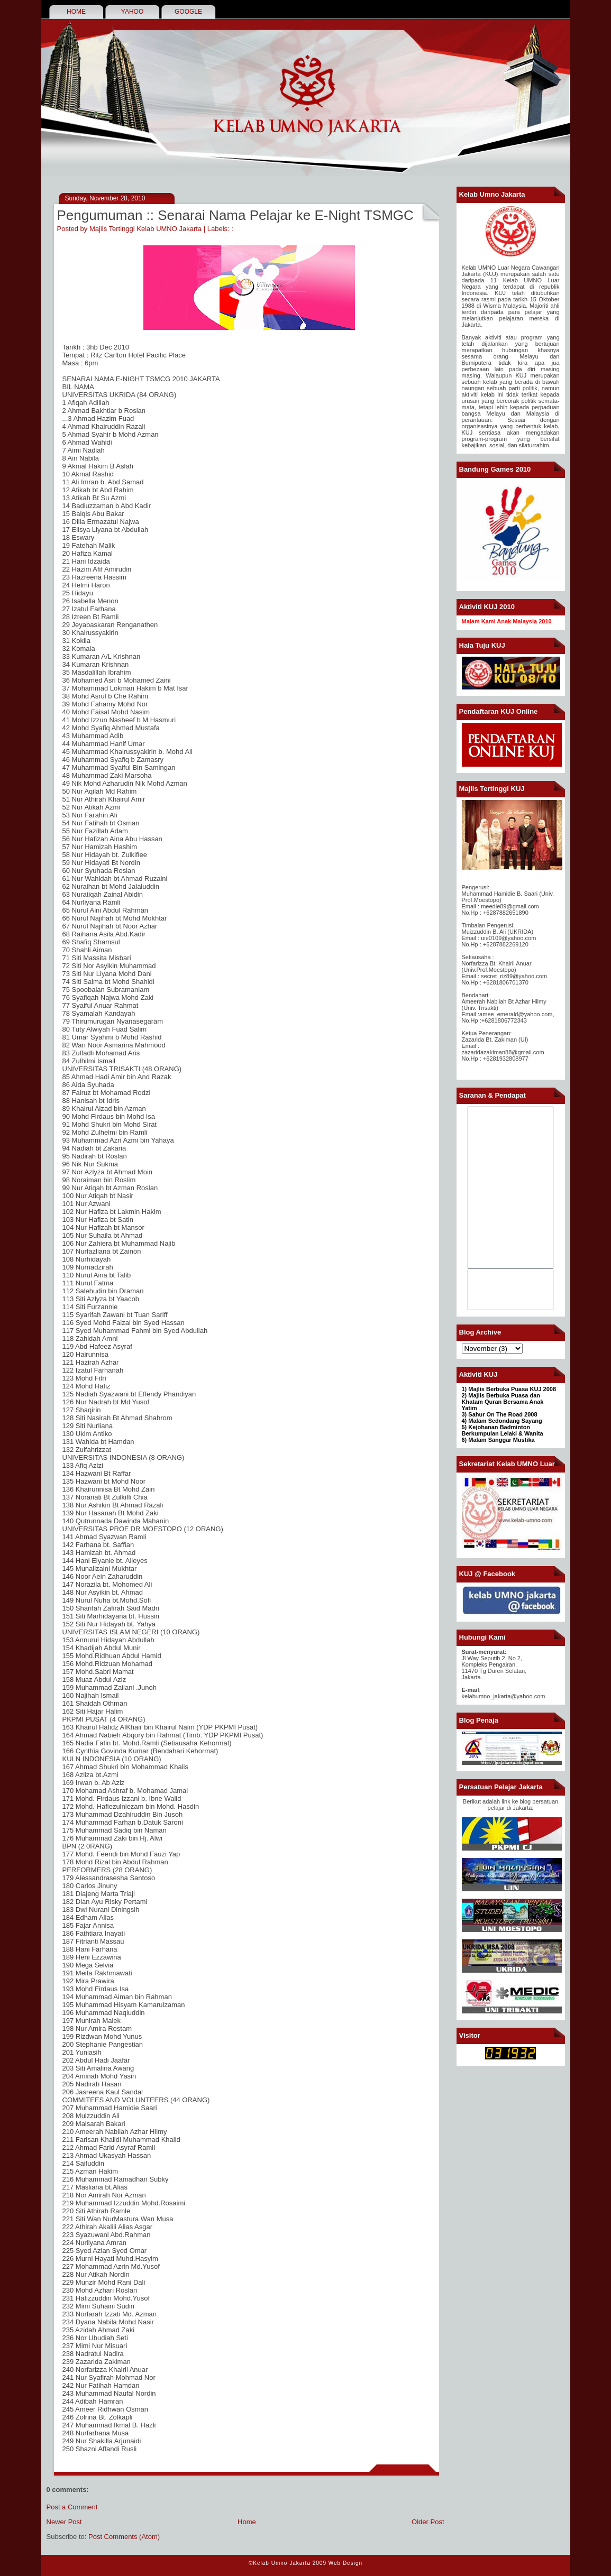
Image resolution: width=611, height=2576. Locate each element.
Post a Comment (72, 2507)
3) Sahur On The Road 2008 (499, 1414)
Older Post (428, 2522)
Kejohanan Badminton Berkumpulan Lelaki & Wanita (502, 1430)
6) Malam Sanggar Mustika (498, 1440)
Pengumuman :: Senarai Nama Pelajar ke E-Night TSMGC (235, 215)
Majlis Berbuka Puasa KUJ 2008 (512, 1389)
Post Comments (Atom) (124, 2537)
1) (465, 1389)
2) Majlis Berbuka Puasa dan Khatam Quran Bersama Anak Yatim (503, 1401)
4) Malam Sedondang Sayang (502, 1421)
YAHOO (132, 11)
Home (247, 2522)
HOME (76, 11)
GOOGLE (188, 11)
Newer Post (64, 2522)
